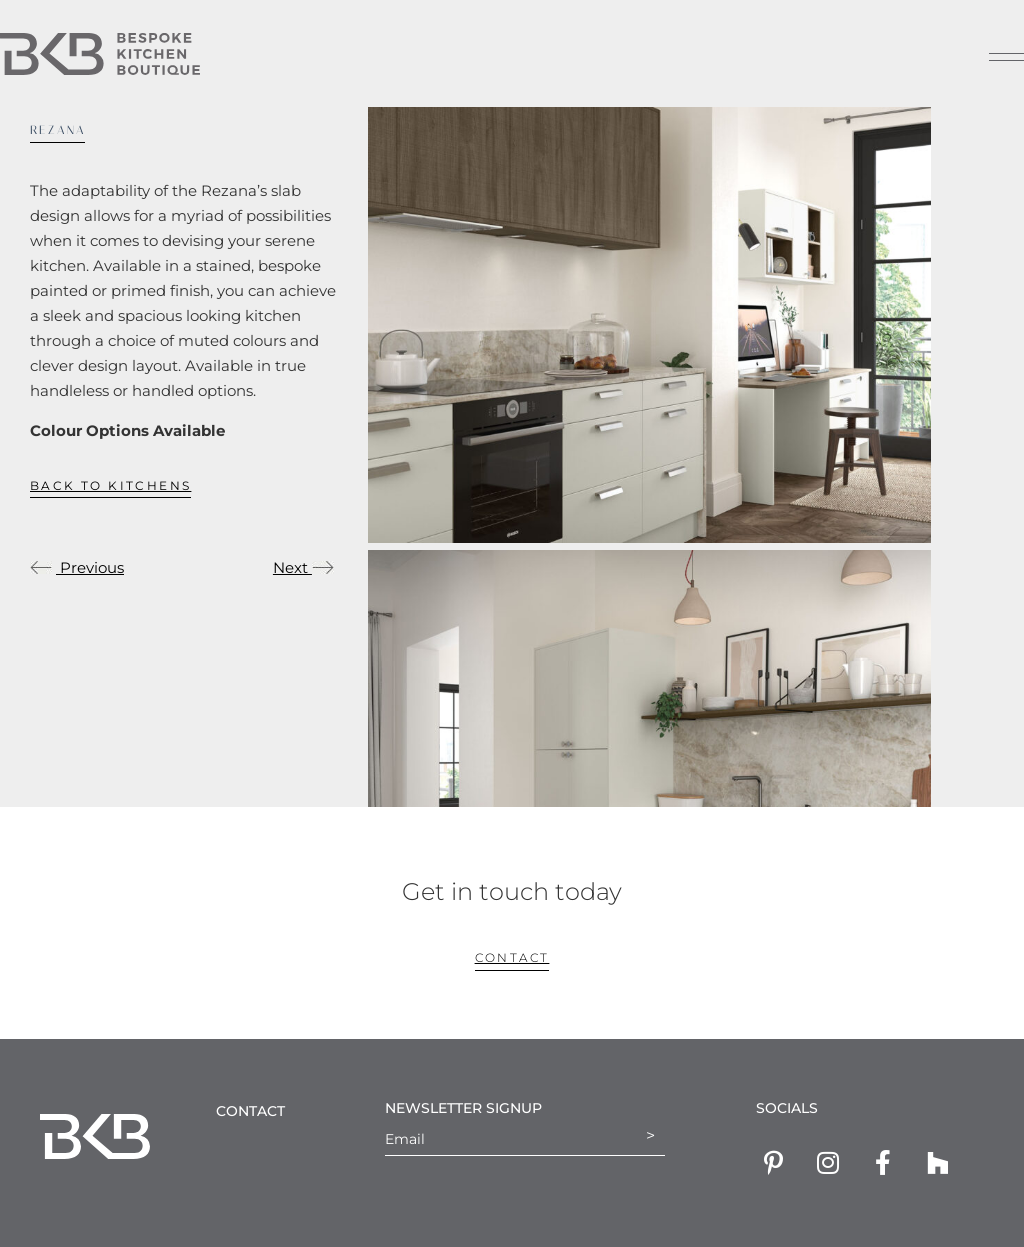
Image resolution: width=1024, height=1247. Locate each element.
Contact (250, 1111)
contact (512, 957)
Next (303, 567)
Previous (77, 567)
